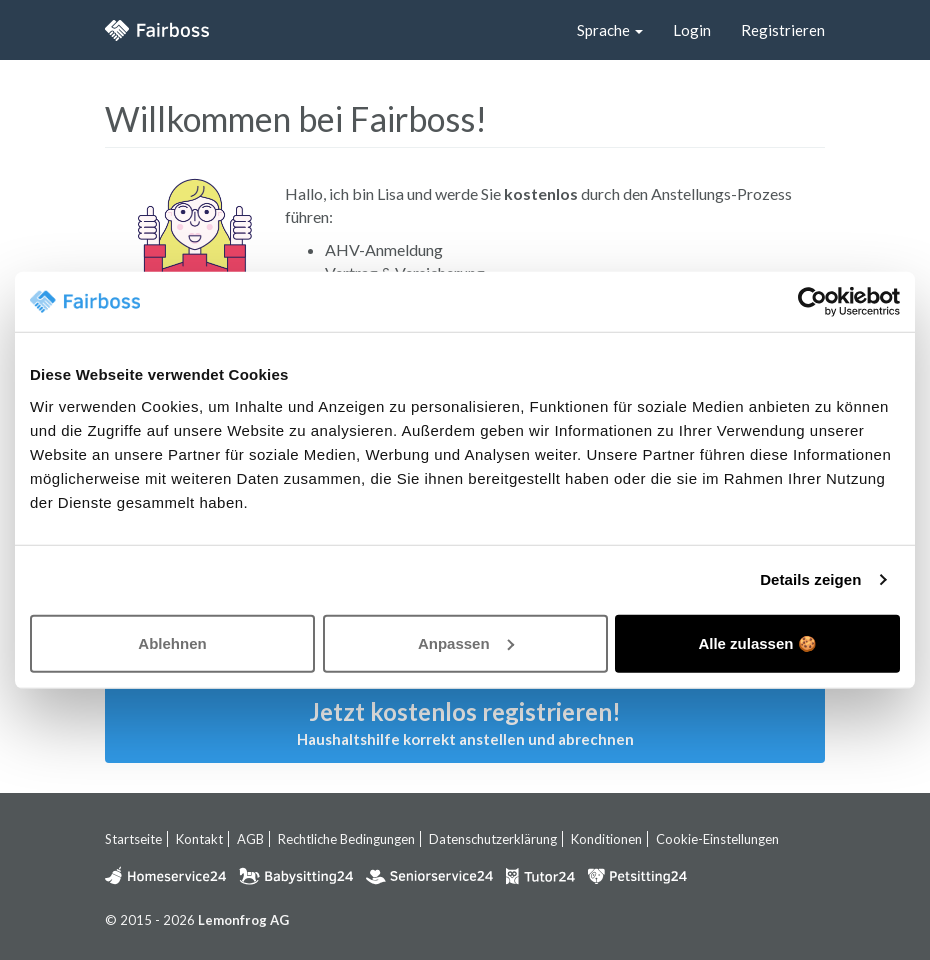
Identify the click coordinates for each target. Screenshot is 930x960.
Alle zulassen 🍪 (757, 642)
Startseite (133, 839)
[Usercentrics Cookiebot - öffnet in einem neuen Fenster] (812, 302)
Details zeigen (810, 579)
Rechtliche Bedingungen (346, 839)
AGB (250, 839)
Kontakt (199, 839)
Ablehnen (172, 642)
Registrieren (783, 30)
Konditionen (606, 839)
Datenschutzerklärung (493, 839)
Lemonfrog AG (243, 920)
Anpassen (466, 642)
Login (692, 30)
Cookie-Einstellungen (717, 839)
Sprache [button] (610, 30)
